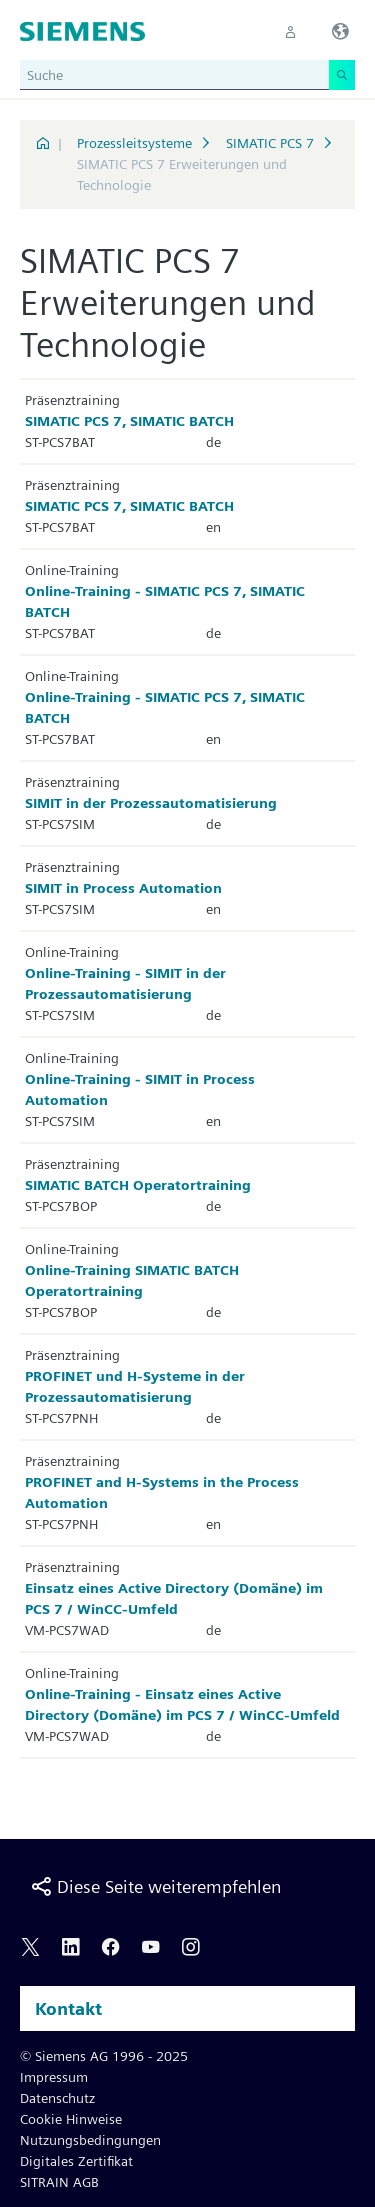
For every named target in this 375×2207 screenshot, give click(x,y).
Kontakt (68, 2008)
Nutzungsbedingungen (90, 2140)
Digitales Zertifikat (76, 2161)
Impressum (54, 2077)
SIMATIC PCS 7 (270, 143)
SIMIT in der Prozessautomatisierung (151, 803)
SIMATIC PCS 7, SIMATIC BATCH (129, 421)
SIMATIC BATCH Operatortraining (138, 1185)
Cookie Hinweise (71, 2119)
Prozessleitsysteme (134, 143)
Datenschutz (57, 2098)
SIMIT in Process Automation (123, 888)
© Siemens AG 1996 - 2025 (104, 2056)
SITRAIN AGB (59, 2182)
